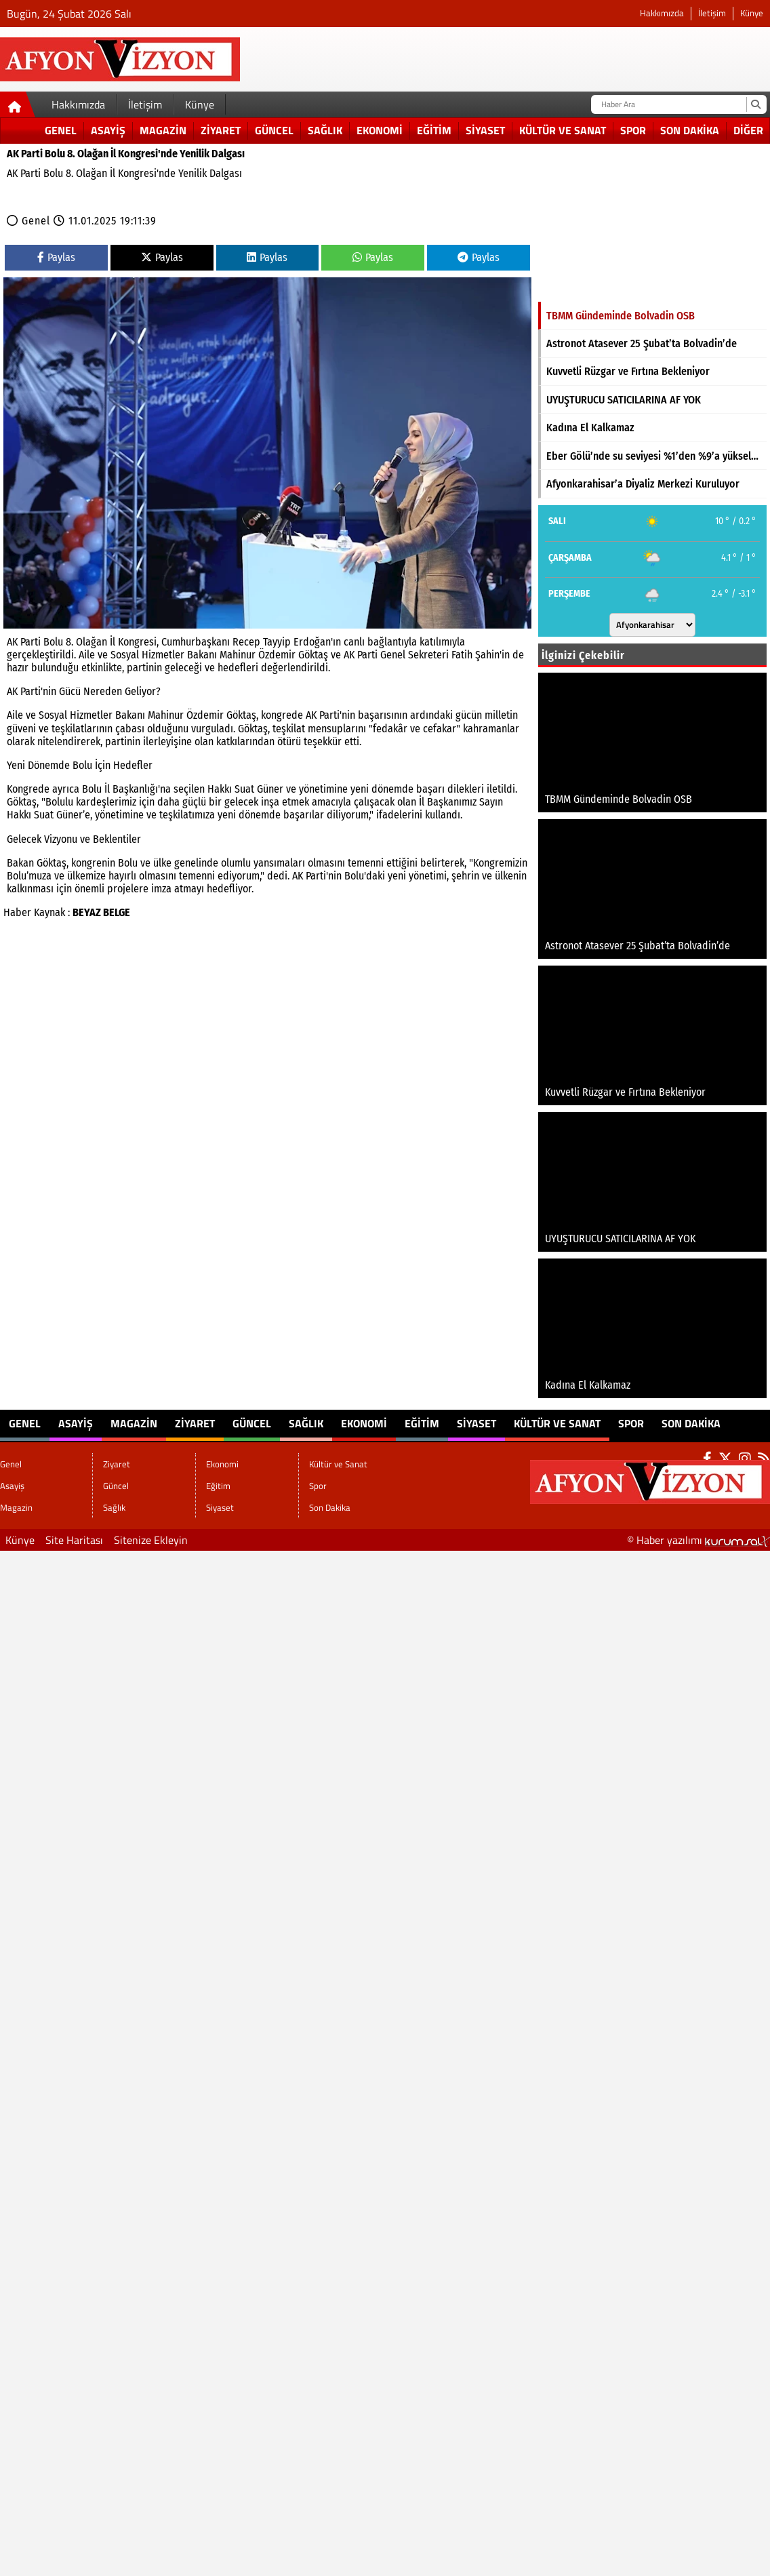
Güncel (274, 130)
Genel (61, 130)
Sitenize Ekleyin (151, 1540)
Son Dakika (689, 130)
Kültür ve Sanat (562, 130)
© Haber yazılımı (698, 1540)
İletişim (712, 13)
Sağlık (325, 130)
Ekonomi (380, 130)
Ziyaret (221, 130)
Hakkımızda (662, 13)
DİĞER (748, 130)
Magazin (163, 130)
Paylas (56, 257)
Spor (633, 130)
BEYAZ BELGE (101, 912)
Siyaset (485, 130)
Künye (751, 13)
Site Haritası (74, 1540)
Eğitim (434, 130)
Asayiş (108, 130)
